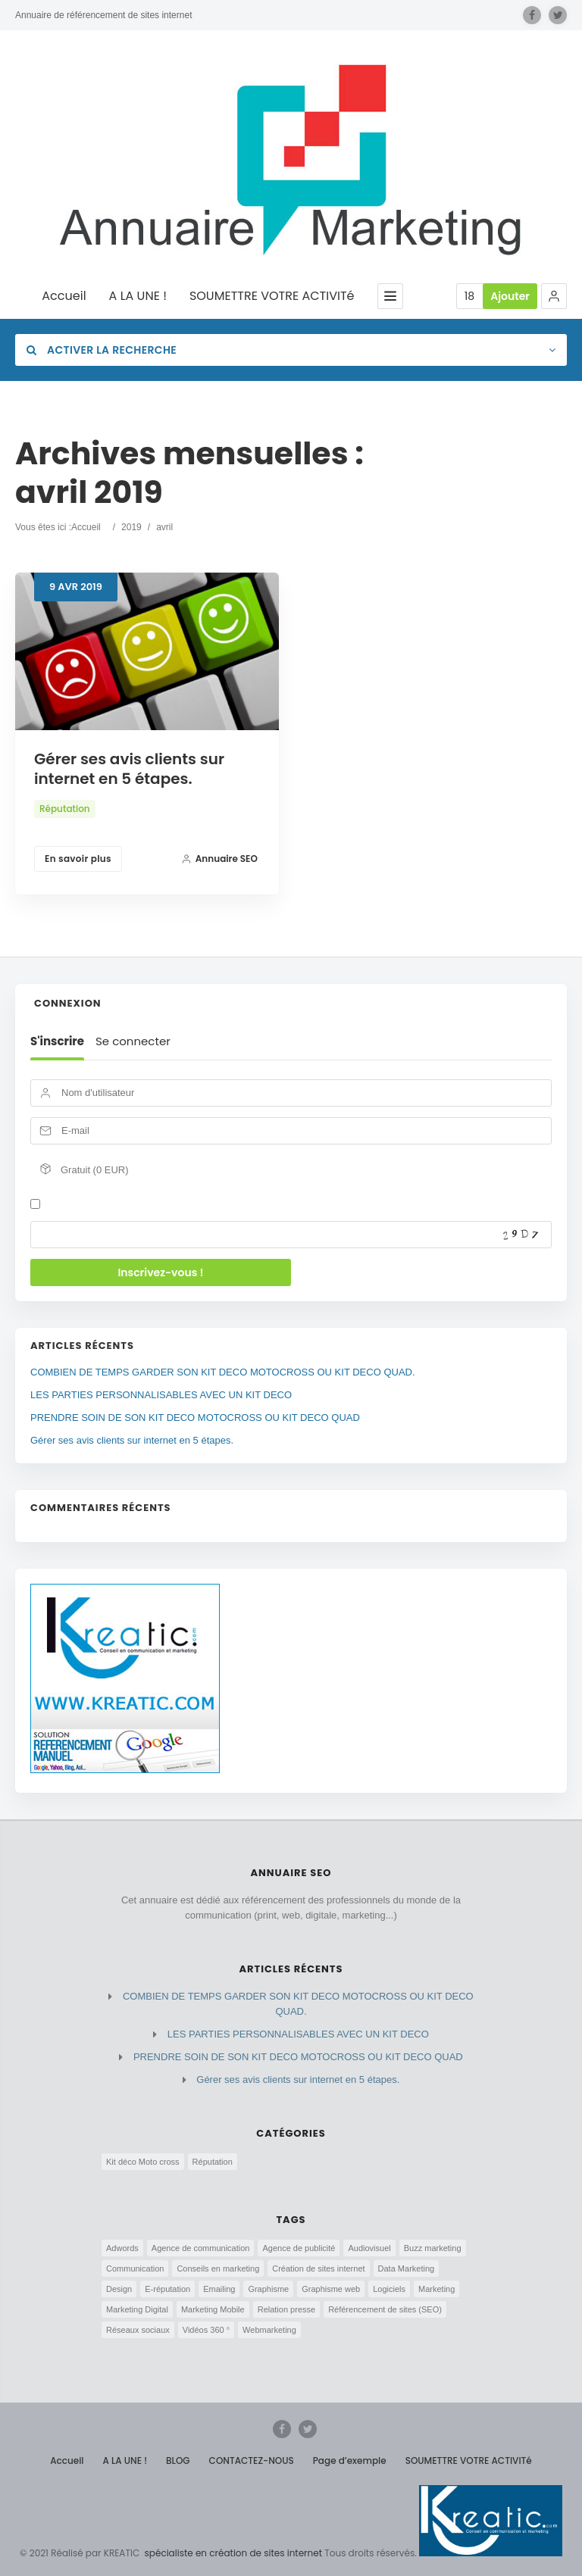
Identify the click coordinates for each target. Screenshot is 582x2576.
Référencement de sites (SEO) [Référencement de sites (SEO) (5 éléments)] (385, 2309)
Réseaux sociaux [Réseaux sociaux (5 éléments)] (138, 2329)
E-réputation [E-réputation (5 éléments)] (167, 2288)
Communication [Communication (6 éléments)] (135, 2268)
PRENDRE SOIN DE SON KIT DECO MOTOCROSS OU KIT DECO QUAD (195, 1417)
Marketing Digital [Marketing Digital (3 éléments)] (137, 2309)
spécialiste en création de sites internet (232, 2552)
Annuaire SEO (219, 858)
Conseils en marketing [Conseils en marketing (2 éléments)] (218, 2268)
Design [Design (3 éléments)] (119, 2288)
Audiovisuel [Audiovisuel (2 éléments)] (369, 2248)
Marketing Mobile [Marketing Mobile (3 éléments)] (213, 2309)
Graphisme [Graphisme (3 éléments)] (268, 2288)
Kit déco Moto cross (143, 2161)
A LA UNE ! (138, 296)
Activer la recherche (102, 350)
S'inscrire (57, 1041)
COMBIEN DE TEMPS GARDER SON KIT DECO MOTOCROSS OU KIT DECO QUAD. (222, 1372)
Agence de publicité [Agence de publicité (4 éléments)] (298, 2248)
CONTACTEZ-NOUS (251, 2460)
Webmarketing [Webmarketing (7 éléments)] (269, 2329)
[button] (554, 296)
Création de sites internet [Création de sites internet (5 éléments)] (318, 2268)
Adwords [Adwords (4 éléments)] (122, 2248)
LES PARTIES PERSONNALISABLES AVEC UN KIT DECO (161, 1394)
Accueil (64, 296)
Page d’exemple (349, 2460)
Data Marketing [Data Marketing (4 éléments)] (406, 2268)
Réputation (64, 808)
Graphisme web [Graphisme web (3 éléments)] (331, 2288)
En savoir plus (78, 858)
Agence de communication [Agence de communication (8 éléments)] (201, 2248)
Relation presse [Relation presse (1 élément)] (286, 2309)
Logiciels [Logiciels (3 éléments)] (389, 2288)
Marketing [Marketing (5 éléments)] (436, 2288)
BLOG (178, 2460)
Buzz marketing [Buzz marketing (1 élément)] (433, 2248)
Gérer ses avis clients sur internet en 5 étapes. (129, 768)
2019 (131, 527)
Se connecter (133, 1041)
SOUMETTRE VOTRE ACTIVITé (272, 296)
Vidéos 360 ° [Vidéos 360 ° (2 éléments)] (206, 2329)
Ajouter (510, 296)
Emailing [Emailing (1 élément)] (219, 2288)
